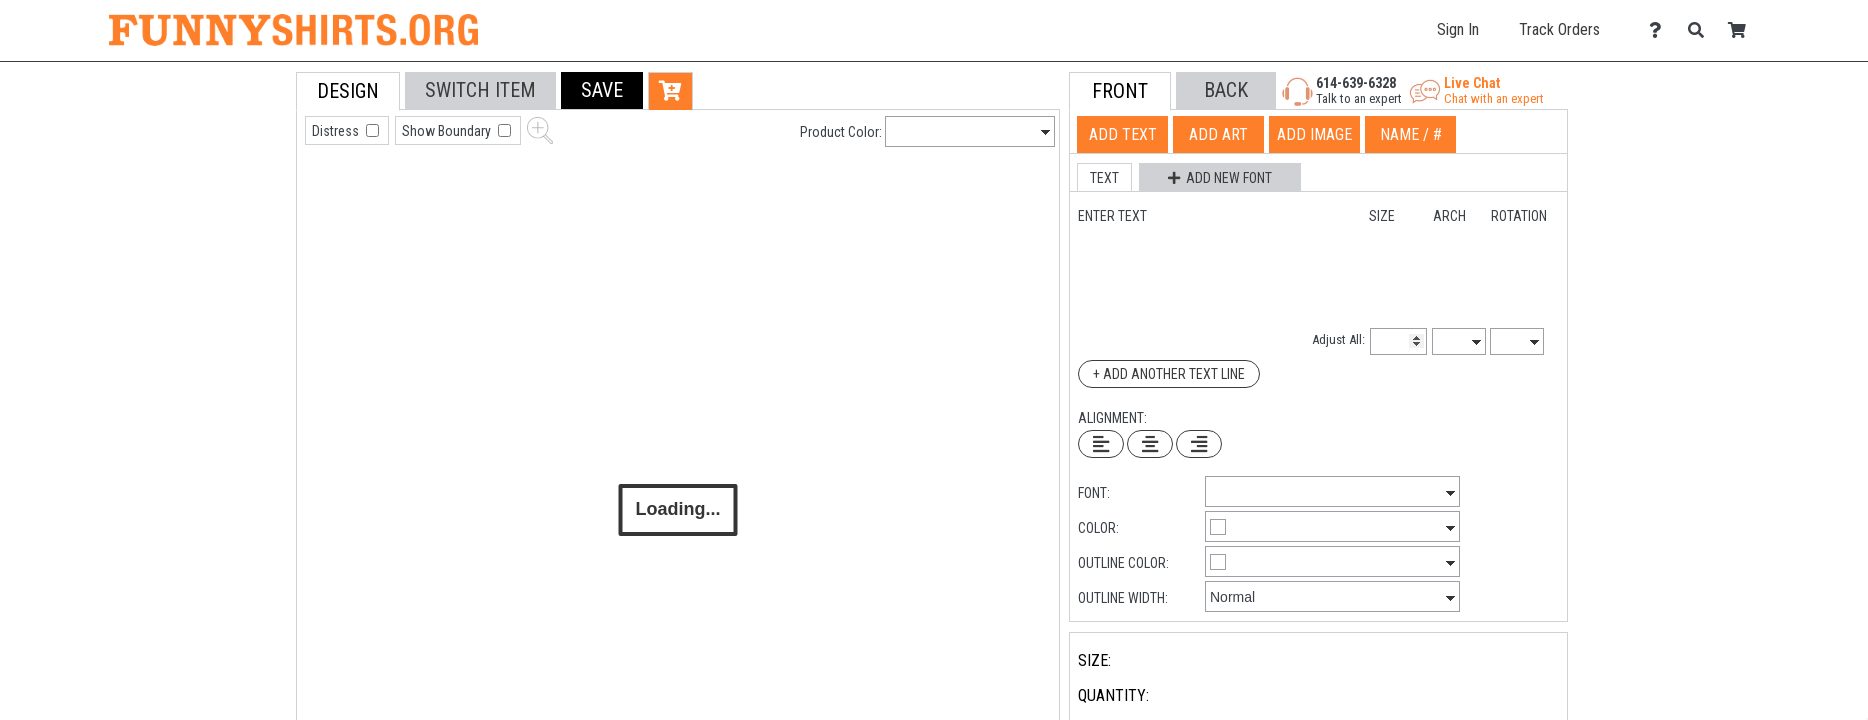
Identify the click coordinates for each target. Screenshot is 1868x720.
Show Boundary (448, 131)
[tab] (251, 199)
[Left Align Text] (1101, 444)
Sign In (1458, 29)
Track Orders (1559, 29)
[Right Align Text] (1199, 444)
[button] (602, 90)
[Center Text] (1150, 444)
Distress (337, 131)
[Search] (1701, 30)
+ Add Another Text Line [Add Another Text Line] (1169, 374)
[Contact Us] (1660, 30)
